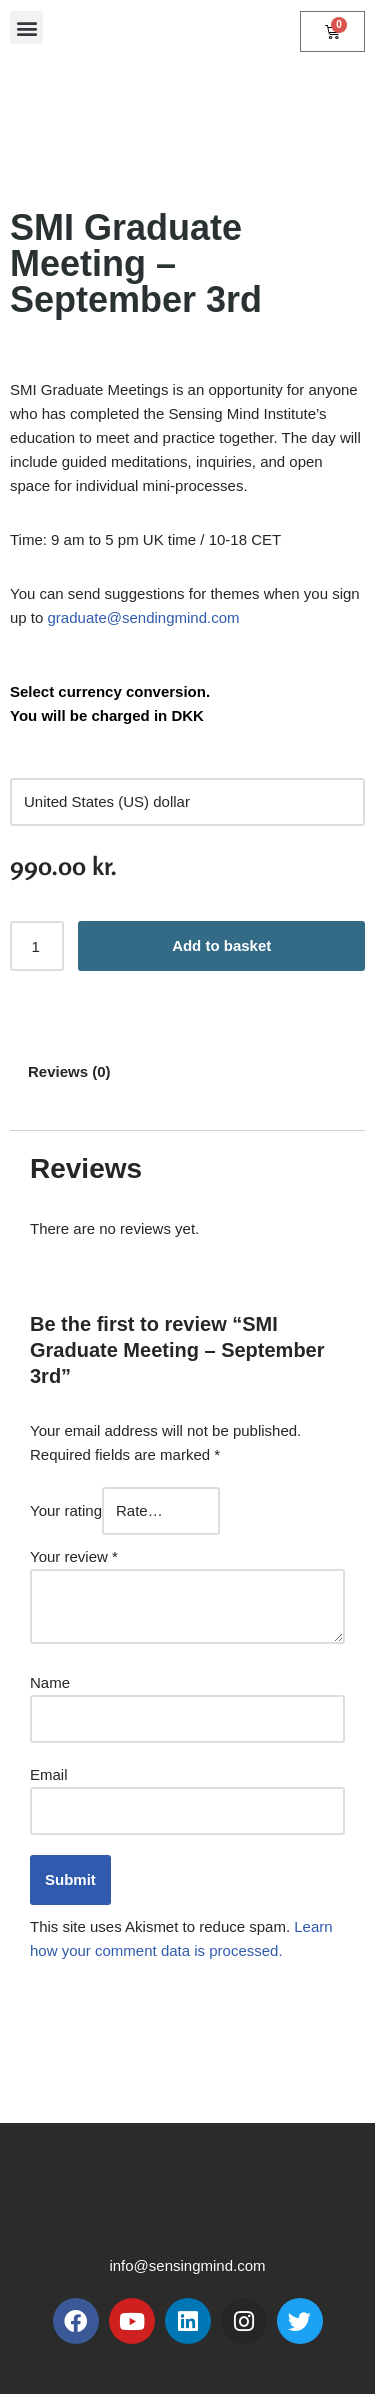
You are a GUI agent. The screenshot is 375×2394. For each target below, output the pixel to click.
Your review (74, 1556)
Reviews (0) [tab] (69, 1071)
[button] (26, 27)
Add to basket (221, 945)
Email (49, 1774)
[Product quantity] (37, 946)
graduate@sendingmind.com (144, 617)
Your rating (66, 1510)
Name (50, 1682)
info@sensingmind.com (187, 2265)
